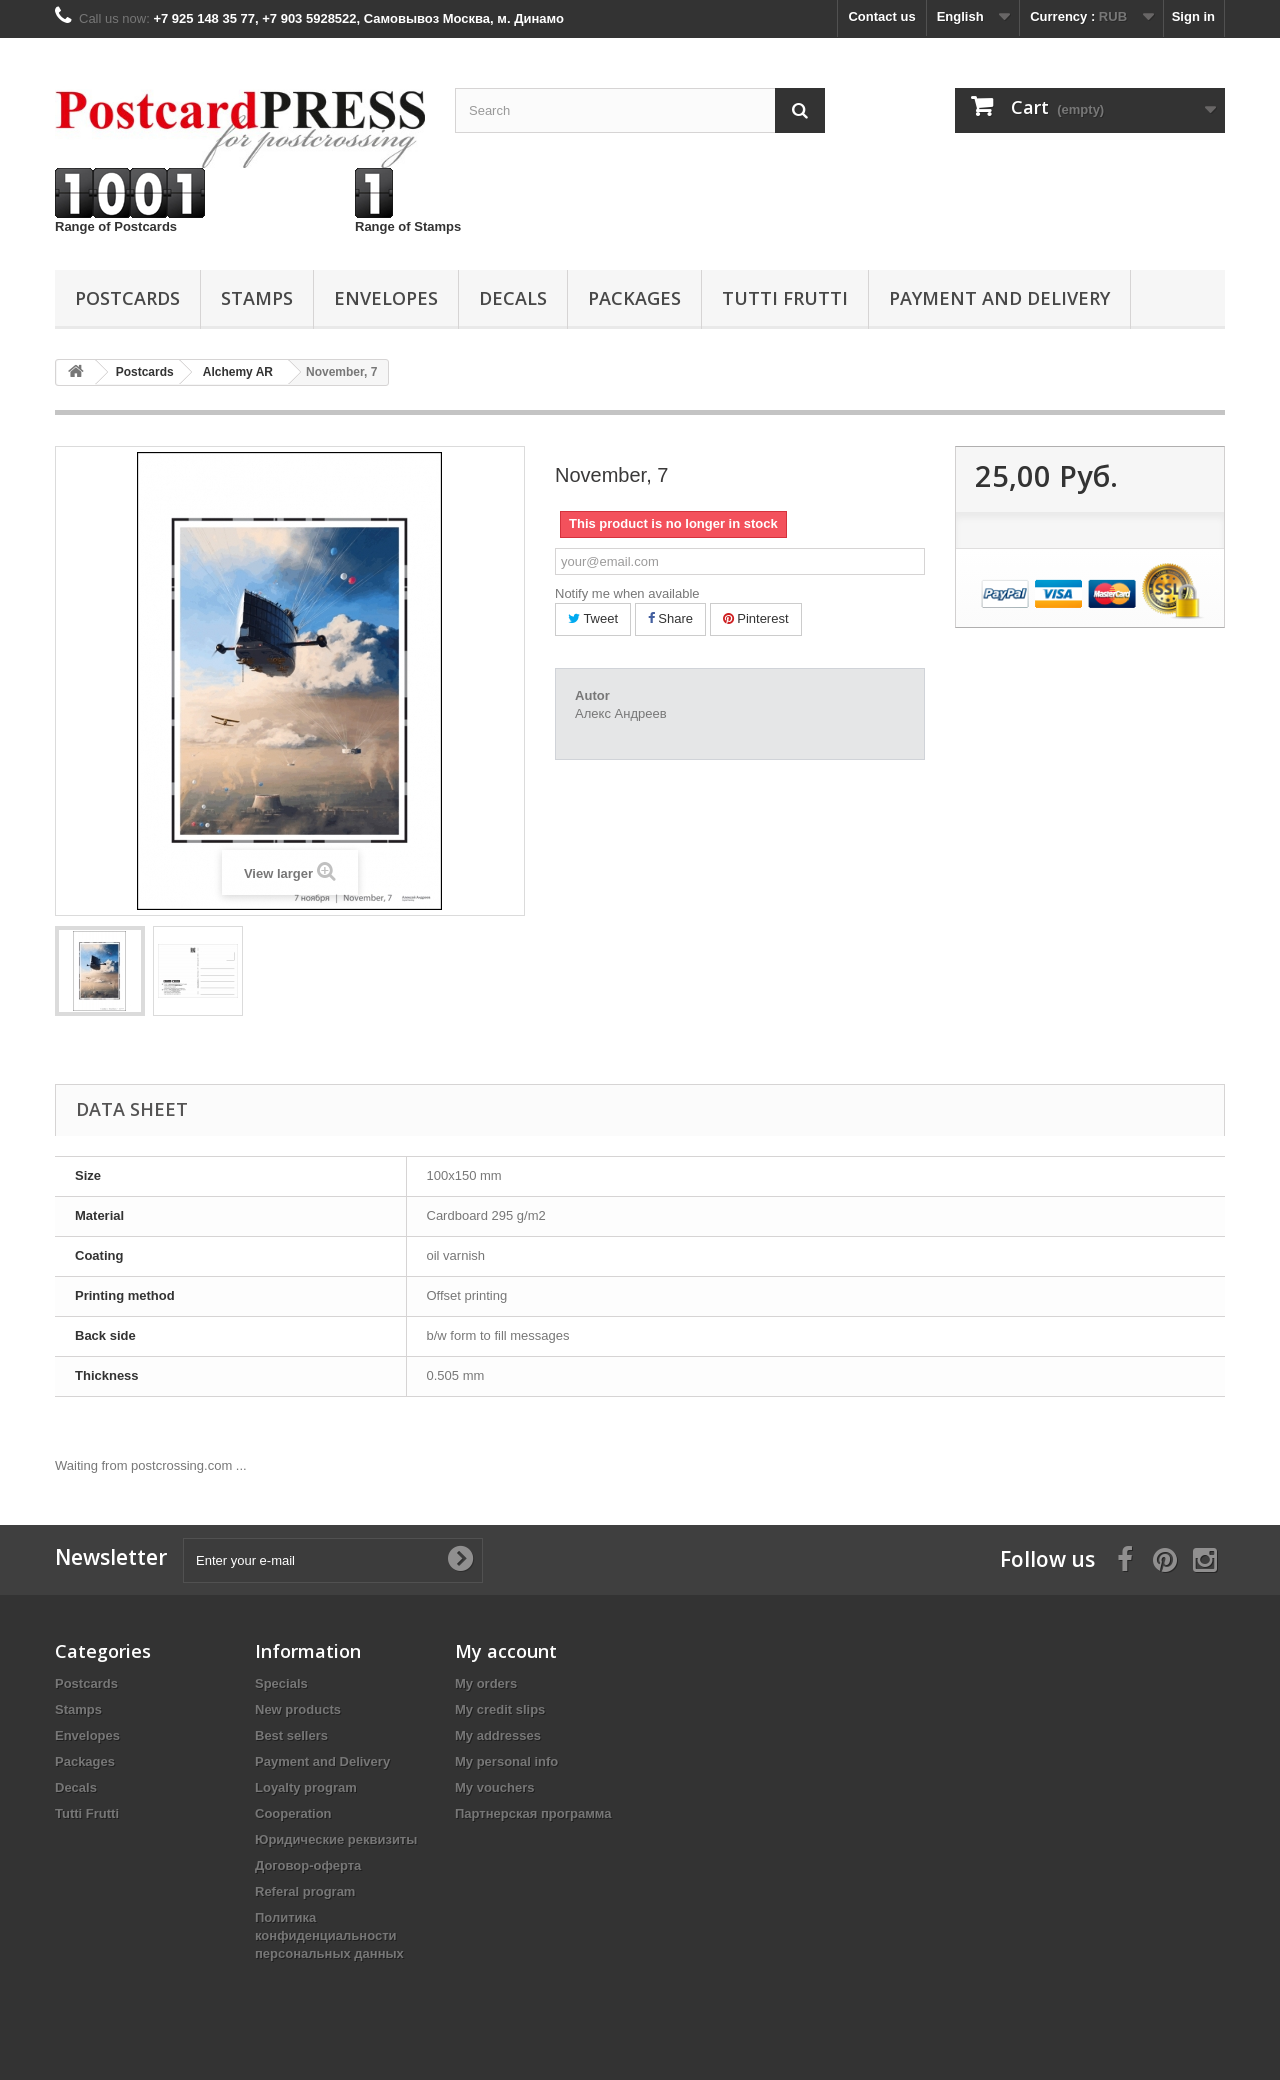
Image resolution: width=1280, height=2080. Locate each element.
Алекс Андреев (620, 713)
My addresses (498, 1735)
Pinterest (756, 618)
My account (506, 1651)
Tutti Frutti (785, 298)
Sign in (1193, 16)
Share (670, 618)
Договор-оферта (308, 1865)
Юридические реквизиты (336, 1839)
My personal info (506, 1761)
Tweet (593, 618)
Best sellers (291, 1735)
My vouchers (494, 1787)
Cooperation (293, 1813)
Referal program (305, 1891)
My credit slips (500, 1709)
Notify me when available (627, 593)
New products (298, 1709)
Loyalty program (306, 1787)
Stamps (257, 298)
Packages (634, 298)
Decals (513, 298)
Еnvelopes (386, 298)
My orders (486, 1683)
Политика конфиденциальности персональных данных (329, 1935)
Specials (281, 1683)
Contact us (881, 16)
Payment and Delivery (999, 298)
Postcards (127, 298)
